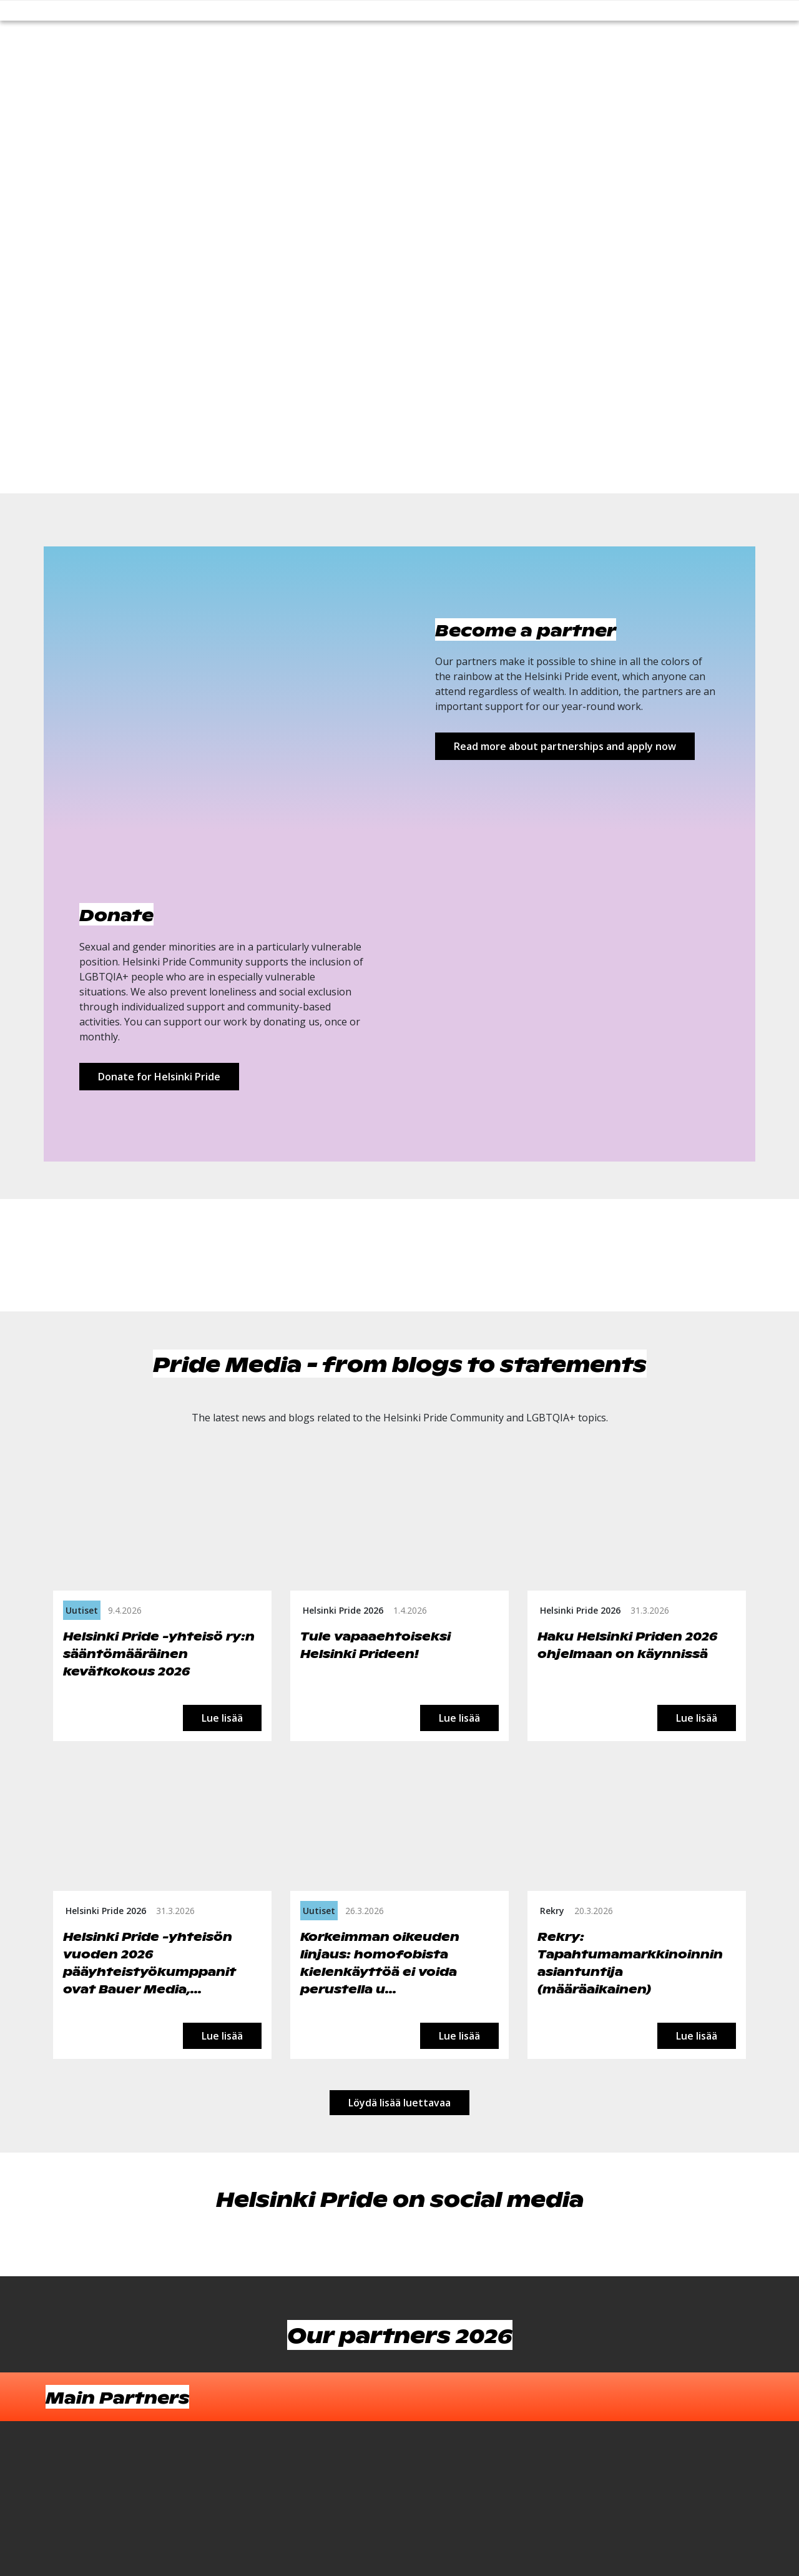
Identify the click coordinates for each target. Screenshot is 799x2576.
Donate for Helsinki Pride (159, 1076)
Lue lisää (222, 1718)
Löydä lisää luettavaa (399, 2103)
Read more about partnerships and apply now (565, 746)
